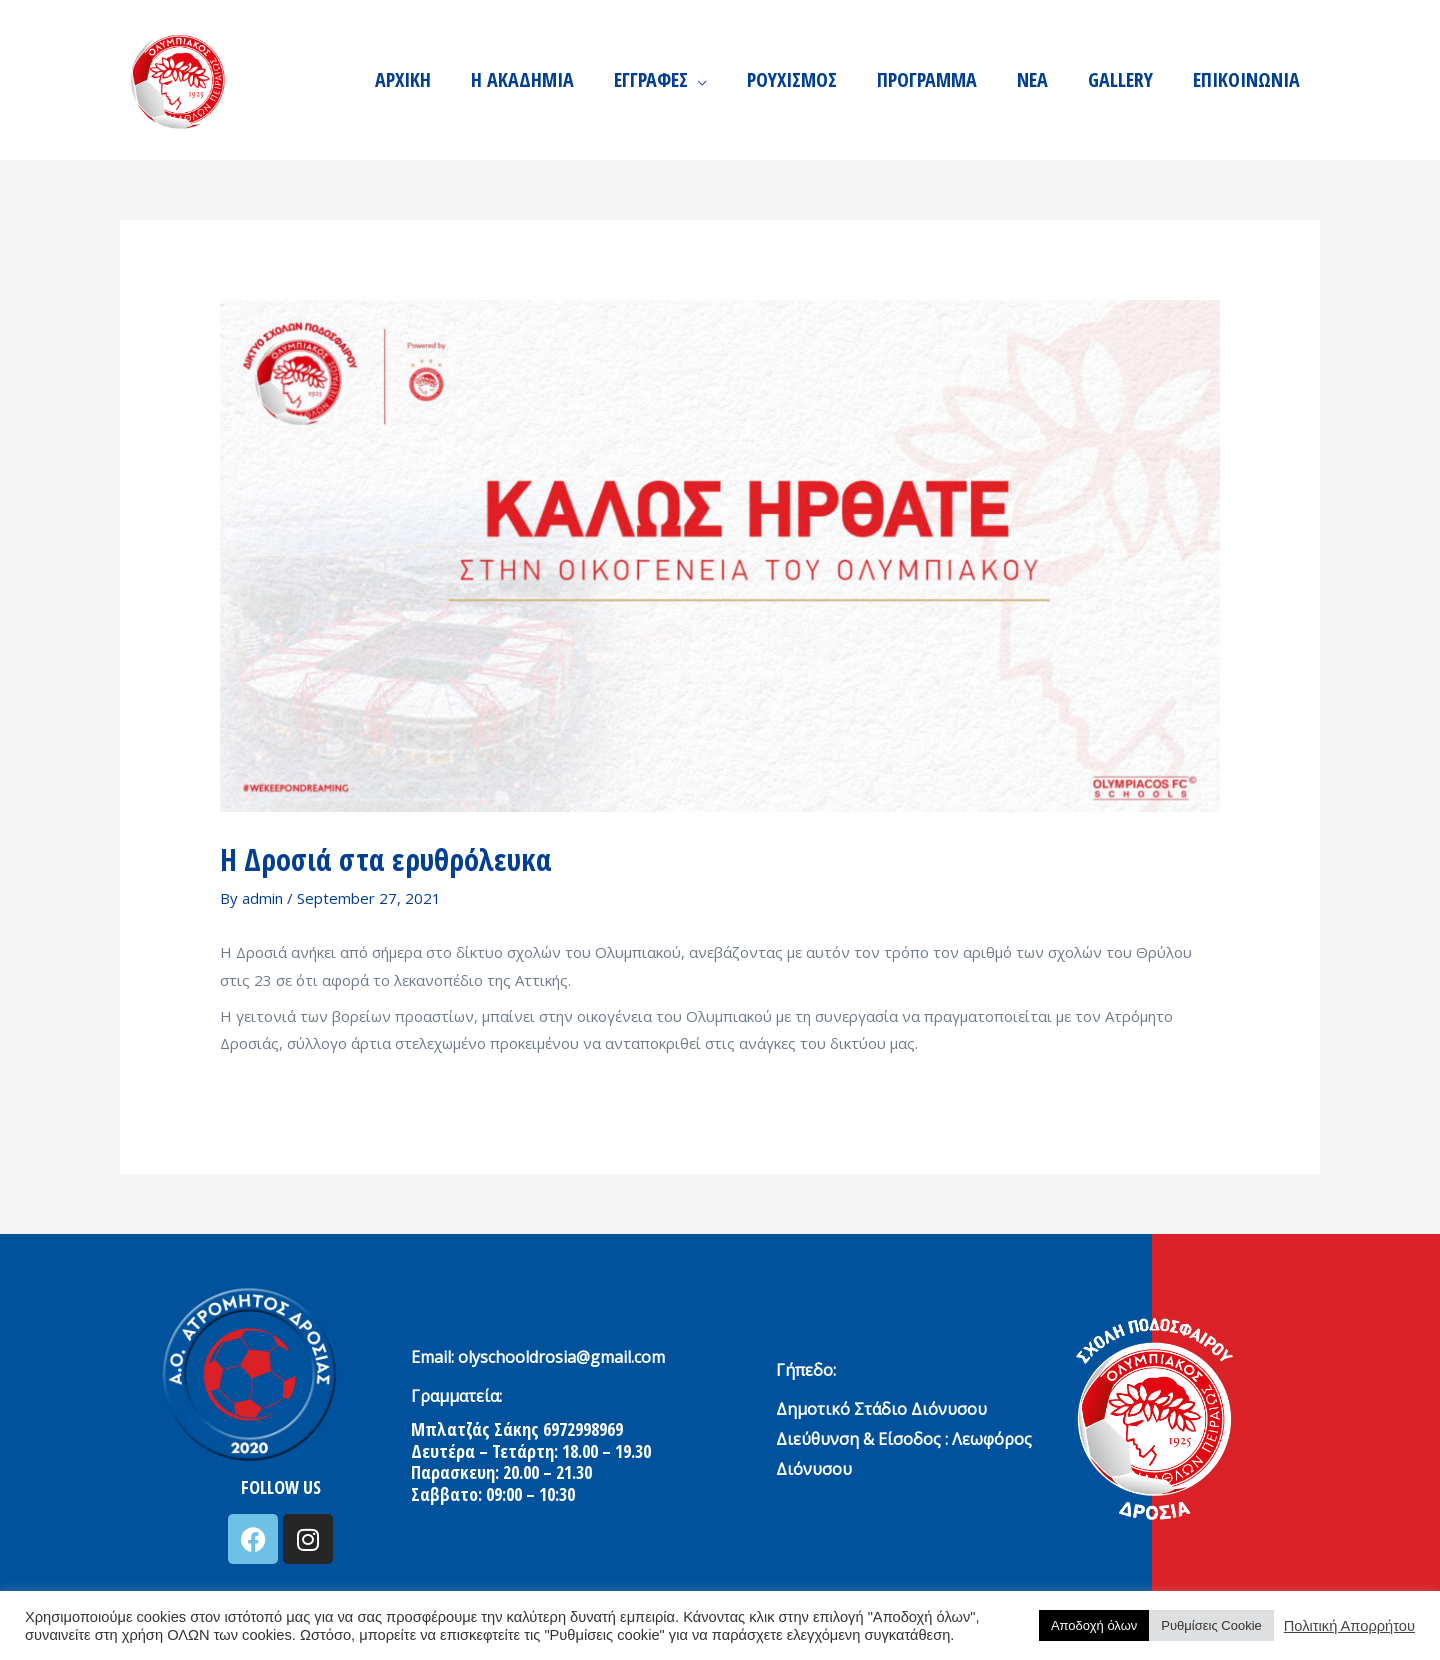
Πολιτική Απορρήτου (1349, 1626)
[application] (697, 80)
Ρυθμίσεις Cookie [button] (1211, 1625)
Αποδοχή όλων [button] (1094, 1625)
